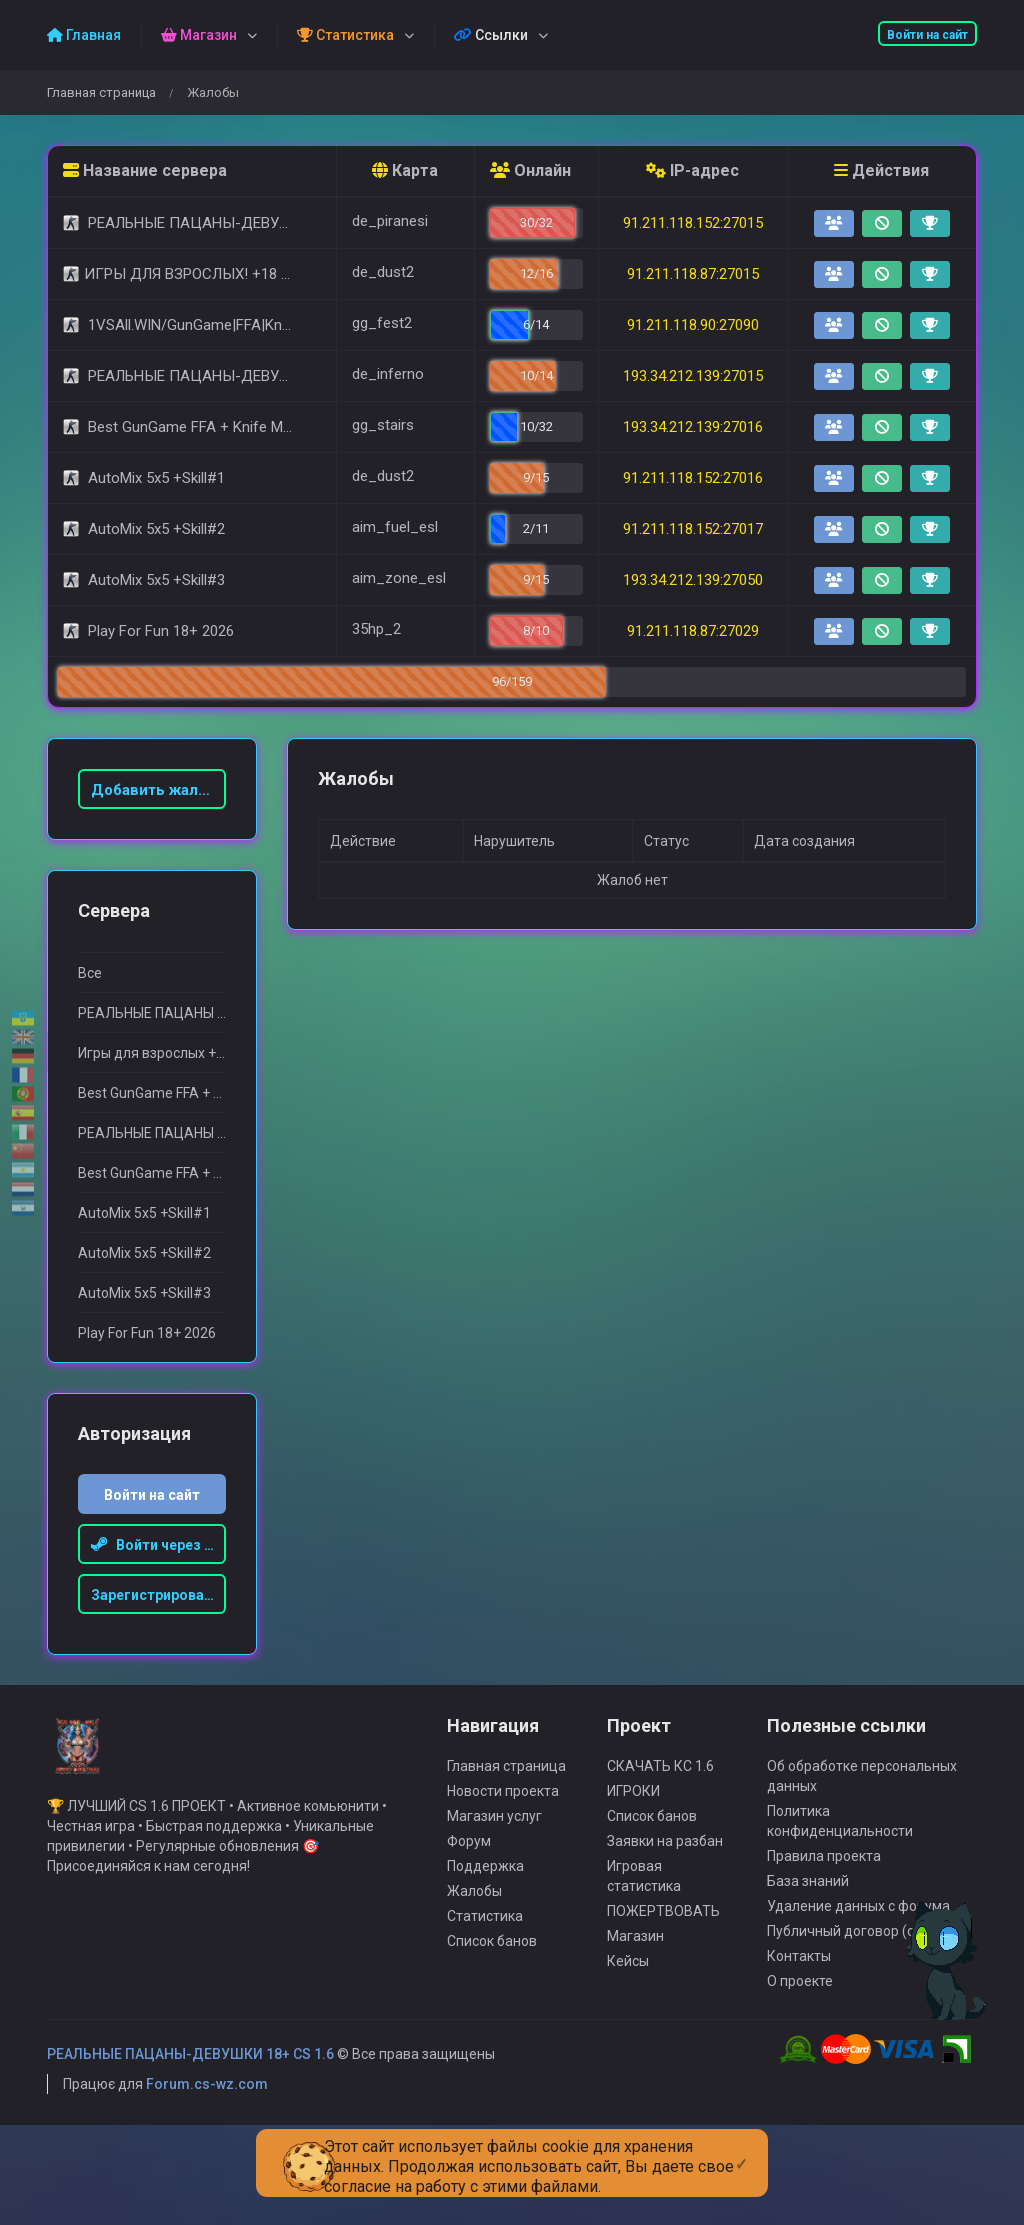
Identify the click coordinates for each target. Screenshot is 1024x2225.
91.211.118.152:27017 (693, 529)
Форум (469, 1870)
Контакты (799, 1985)
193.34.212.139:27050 (693, 580)
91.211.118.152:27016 (693, 478)
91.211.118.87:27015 (693, 274)
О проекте (800, 2010)
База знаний (808, 1910)
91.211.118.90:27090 (693, 325)
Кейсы (628, 1990)
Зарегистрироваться (159, 1595)
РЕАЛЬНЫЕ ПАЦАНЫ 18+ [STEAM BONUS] (152, 1013)
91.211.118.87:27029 (693, 631)
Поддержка (485, 1895)
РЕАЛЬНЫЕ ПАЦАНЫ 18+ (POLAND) (152, 1133)
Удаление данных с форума (858, 1935)
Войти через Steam (159, 1545)
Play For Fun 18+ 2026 (147, 1333)
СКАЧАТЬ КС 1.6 (660, 1795)
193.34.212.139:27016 (693, 427)
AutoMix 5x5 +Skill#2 (144, 1253)
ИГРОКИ (633, 1820)
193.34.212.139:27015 (693, 376)
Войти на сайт (927, 35)
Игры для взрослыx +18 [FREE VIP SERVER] (152, 1053)
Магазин (635, 1965)
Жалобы (474, 1920)
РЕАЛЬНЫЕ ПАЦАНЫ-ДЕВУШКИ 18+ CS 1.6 (190, 2083)
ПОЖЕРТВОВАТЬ (663, 1940)
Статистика (485, 1945)
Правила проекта (824, 1885)
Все (90, 973)
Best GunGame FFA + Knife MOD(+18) (152, 1093)
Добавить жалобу (157, 790)
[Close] (741, 2148)
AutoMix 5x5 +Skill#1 (144, 1213)
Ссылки (491, 35)
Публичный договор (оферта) (864, 1960)
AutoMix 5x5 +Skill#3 (144, 1293)
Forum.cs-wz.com (207, 2113)
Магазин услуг (494, 1845)
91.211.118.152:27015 (693, 223)
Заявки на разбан (665, 1870)
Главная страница (101, 92)
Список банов (492, 1970)
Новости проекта (503, 1820)
